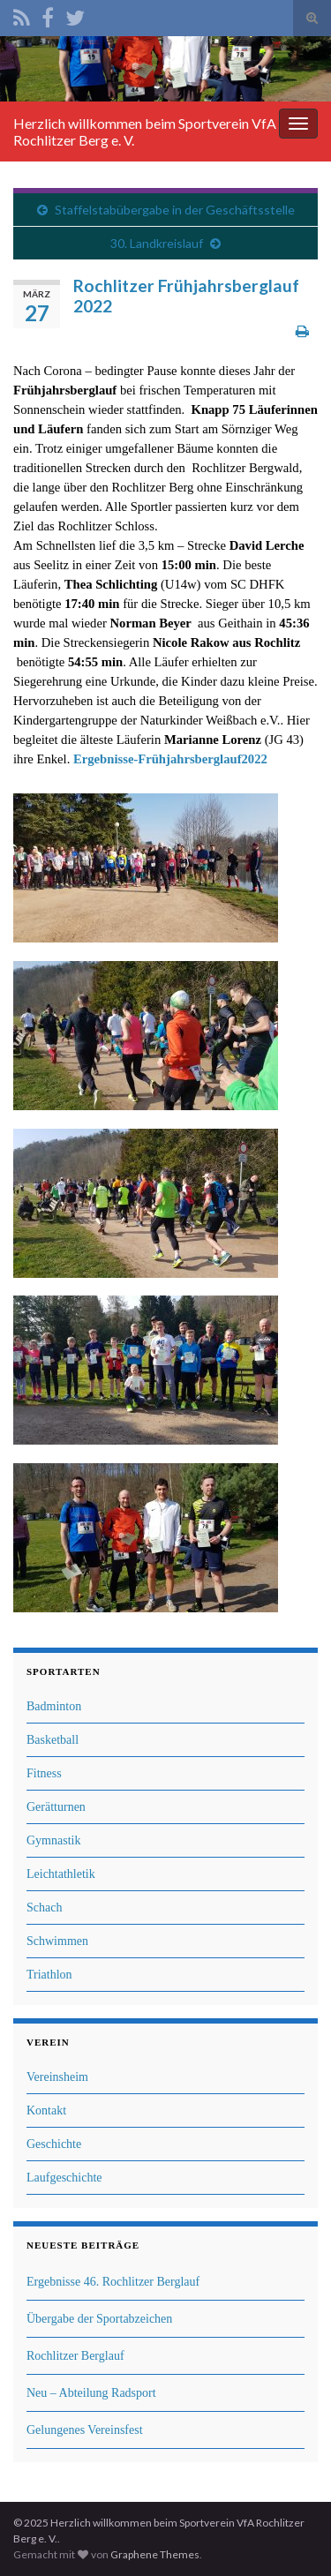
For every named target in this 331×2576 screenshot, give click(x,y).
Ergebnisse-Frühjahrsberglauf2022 (170, 759)
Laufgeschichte (64, 2177)
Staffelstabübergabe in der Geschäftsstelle (175, 209)
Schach (44, 1907)
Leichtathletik (60, 1874)
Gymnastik (53, 1840)
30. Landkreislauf (156, 243)
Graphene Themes (154, 2554)
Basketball (52, 1739)
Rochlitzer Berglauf (75, 2355)
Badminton (53, 1706)
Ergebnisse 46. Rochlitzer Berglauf (112, 2281)
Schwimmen (57, 1941)
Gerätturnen (56, 1807)
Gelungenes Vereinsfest (84, 2430)
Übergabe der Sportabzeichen (99, 2318)
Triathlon (49, 1974)
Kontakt (46, 2110)
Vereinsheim (57, 2077)
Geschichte (53, 2144)
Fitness (44, 1773)
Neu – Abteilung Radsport (91, 2393)
